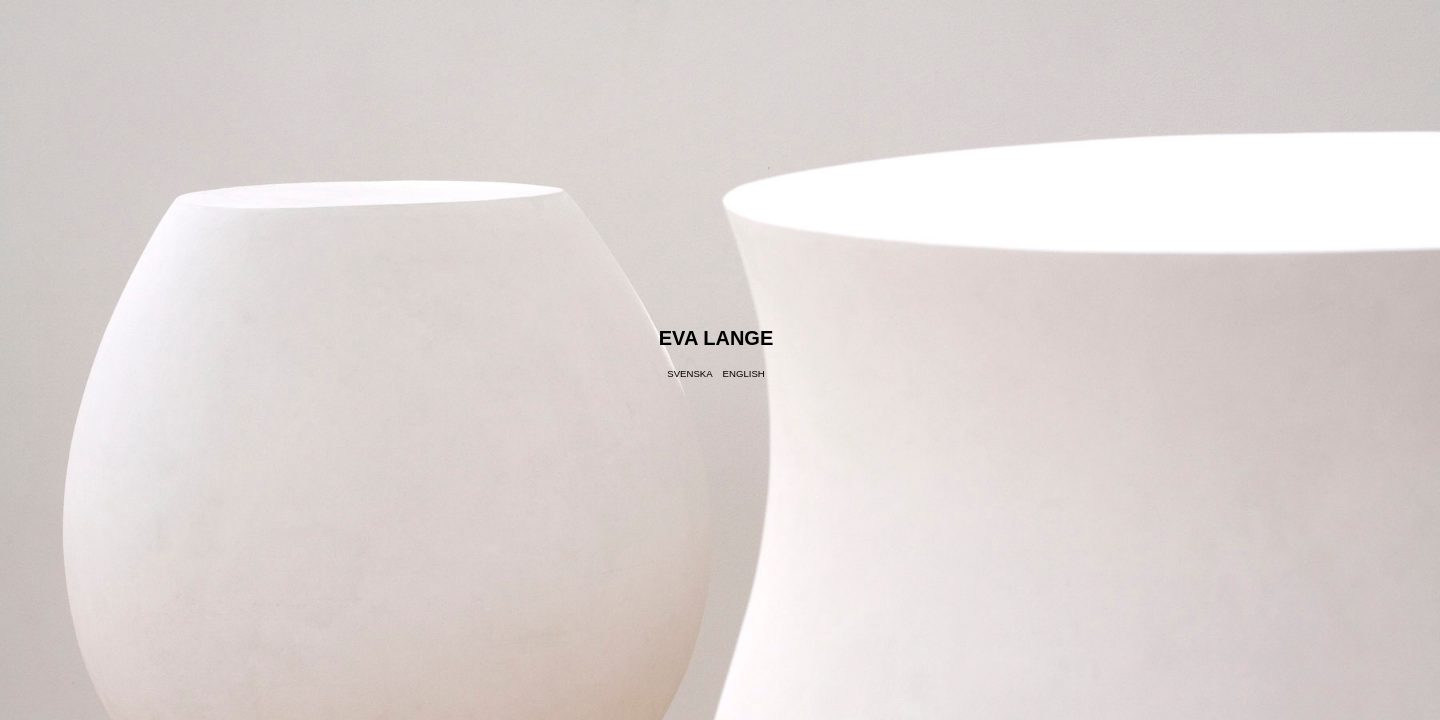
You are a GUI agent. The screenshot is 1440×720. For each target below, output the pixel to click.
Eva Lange (716, 338)
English (744, 373)
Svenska (689, 373)
